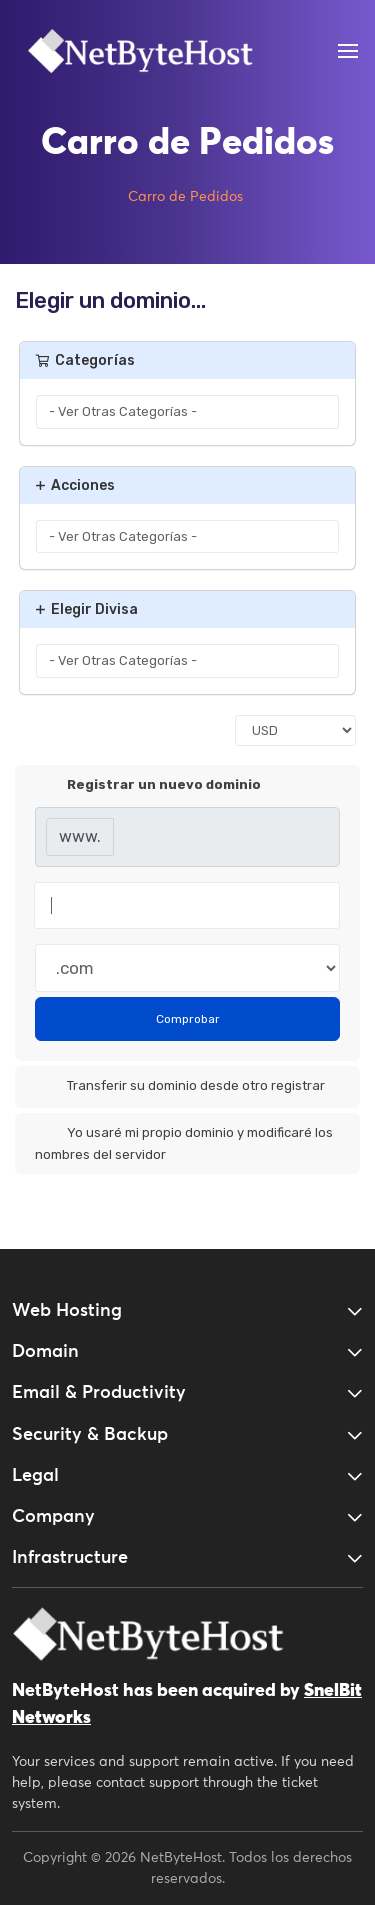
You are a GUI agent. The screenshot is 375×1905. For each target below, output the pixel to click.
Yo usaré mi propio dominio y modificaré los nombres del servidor (184, 1142)
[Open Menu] (347, 51)
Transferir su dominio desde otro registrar (180, 1087)
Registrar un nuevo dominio (148, 786)
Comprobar (188, 1019)
